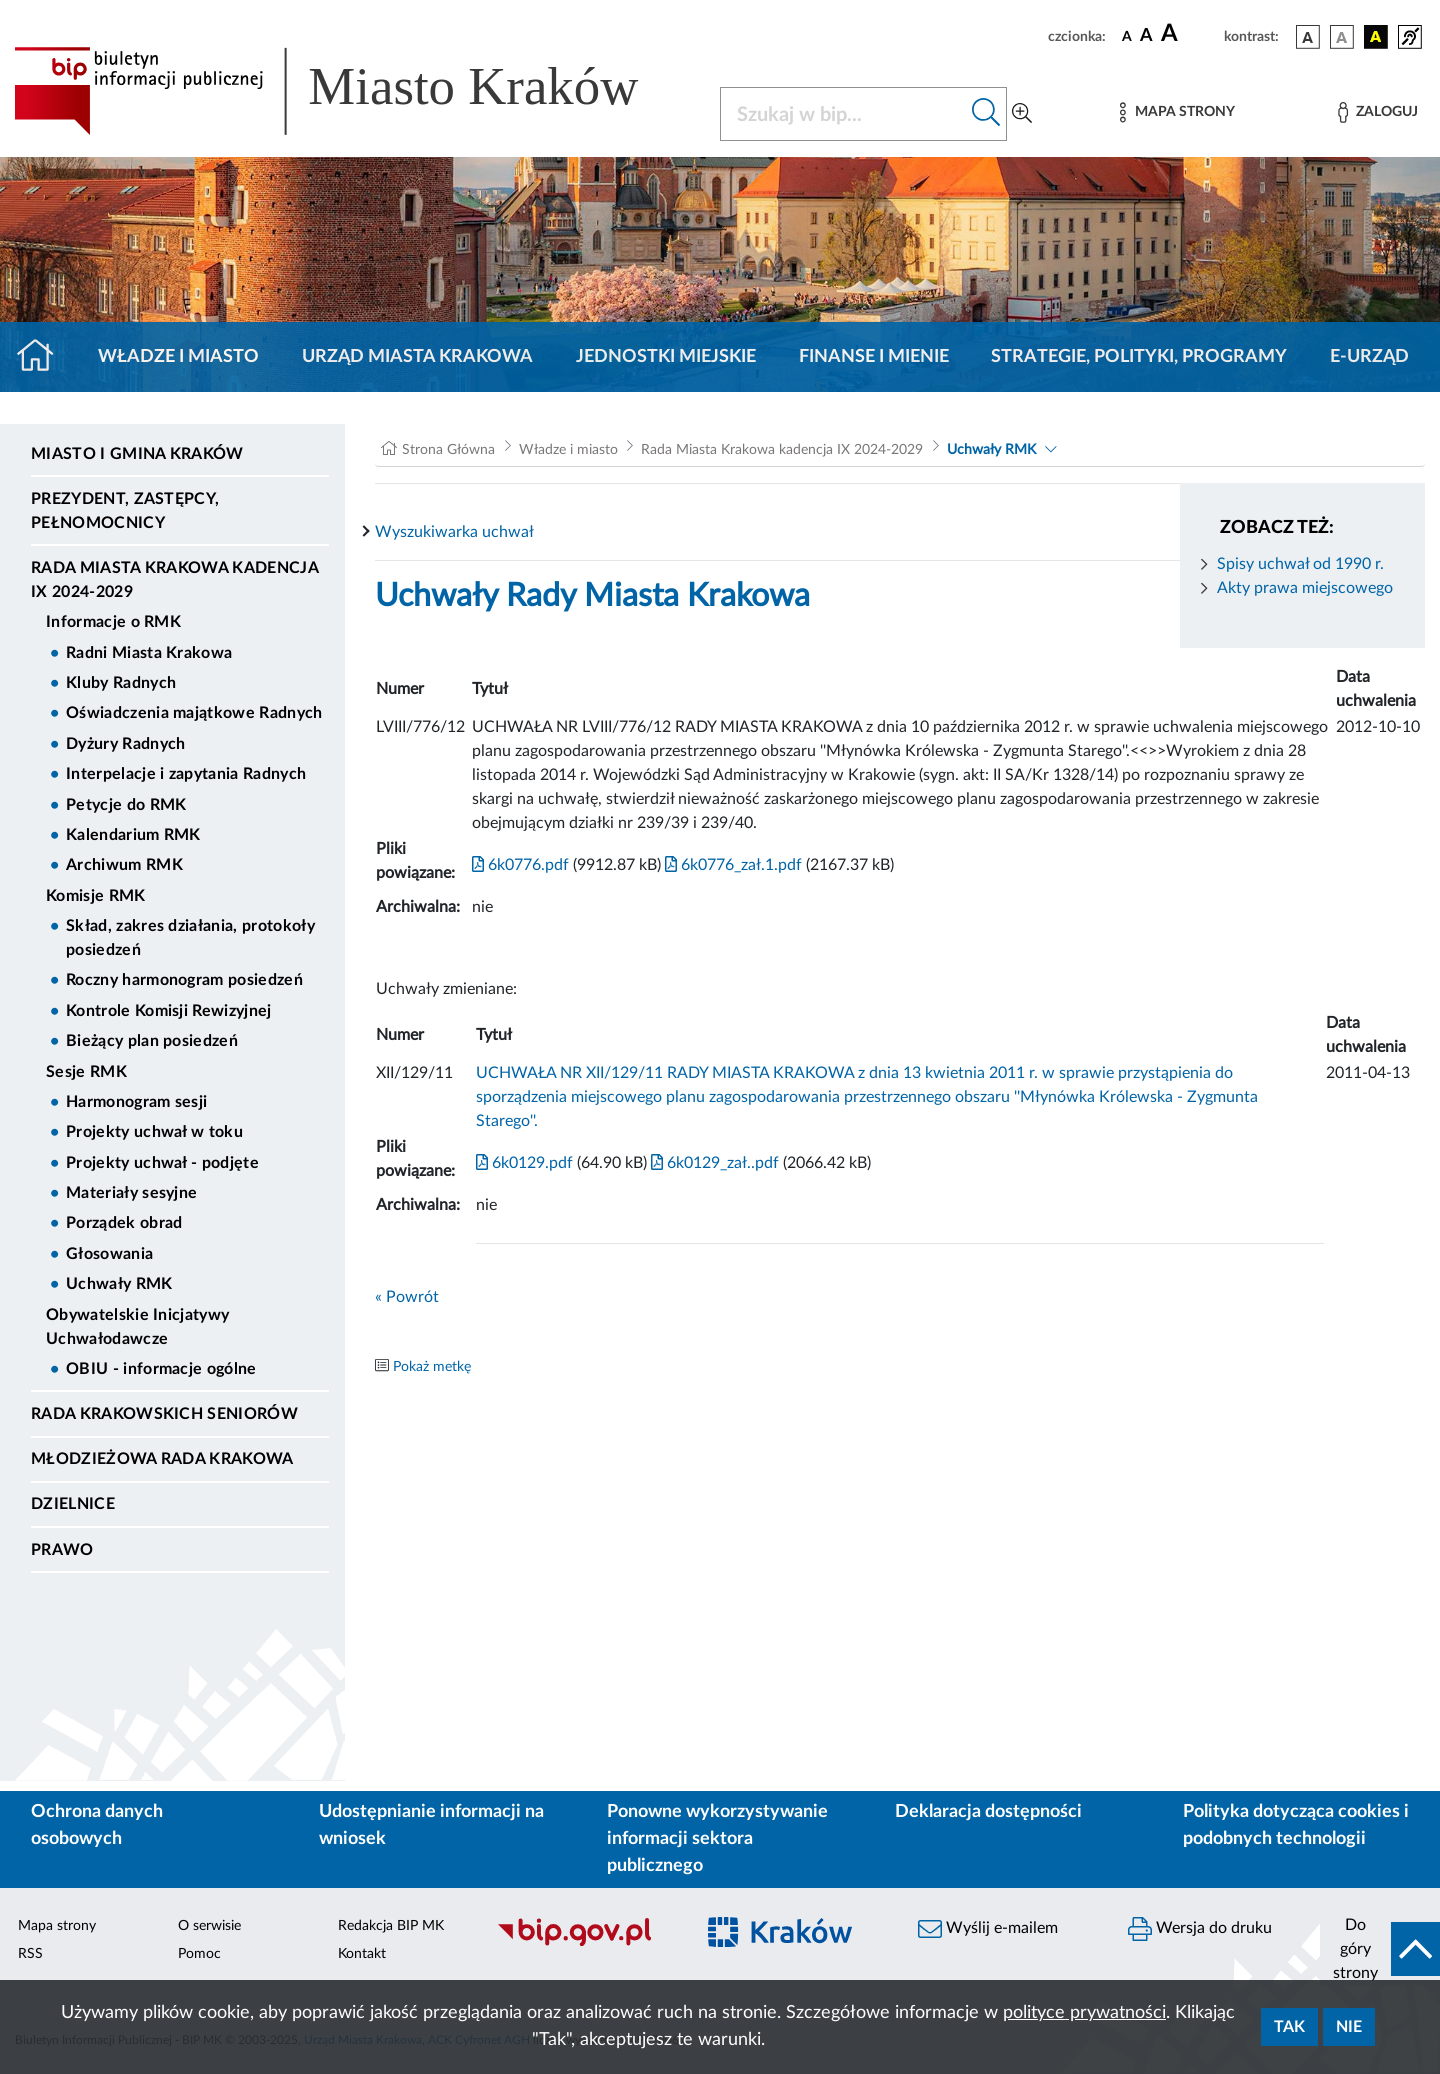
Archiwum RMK (124, 865)
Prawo (62, 1550)
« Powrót (407, 1297)
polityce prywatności (1084, 2013)
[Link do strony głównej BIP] (355, 91)
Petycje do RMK (126, 805)
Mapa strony (57, 1926)
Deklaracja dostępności (988, 1812)
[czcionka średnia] (1146, 36)
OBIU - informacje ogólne (161, 1369)
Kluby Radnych (121, 683)
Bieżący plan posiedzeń (152, 1041)
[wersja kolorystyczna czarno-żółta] (1376, 37)
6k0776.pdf (520, 865)
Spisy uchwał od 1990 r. (1300, 564)
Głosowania (109, 1254)
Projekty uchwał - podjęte (162, 1163)
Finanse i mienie (874, 357)
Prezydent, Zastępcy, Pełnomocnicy (125, 511)
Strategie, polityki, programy (1139, 357)
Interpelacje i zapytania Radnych (186, 774)
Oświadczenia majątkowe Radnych (194, 713)
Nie (1349, 2027)
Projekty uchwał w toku (154, 1132)
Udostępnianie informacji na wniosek (431, 1825)
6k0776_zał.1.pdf (731, 865)
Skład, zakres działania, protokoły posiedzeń (190, 938)
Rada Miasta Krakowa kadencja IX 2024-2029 (174, 580)
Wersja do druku (1200, 1929)
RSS (30, 1954)
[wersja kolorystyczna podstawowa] (1308, 37)
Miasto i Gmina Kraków (137, 454)
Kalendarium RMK (133, 835)
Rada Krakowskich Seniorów (164, 1414)
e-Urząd (1369, 357)
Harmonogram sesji (136, 1102)
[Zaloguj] (1378, 112)
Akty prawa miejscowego (1305, 588)
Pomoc (199, 1954)
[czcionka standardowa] (1127, 36)
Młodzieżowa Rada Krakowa (162, 1459)
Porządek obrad (124, 1223)
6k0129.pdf (524, 1163)
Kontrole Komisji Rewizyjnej (169, 1011)
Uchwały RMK (119, 1284)
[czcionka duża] (1189, 34)
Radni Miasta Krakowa (149, 653)
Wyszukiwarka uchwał (454, 532)
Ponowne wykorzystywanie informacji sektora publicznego (717, 1839)
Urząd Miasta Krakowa (417, 357)
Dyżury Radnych (125, 744)
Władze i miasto (178, 357)
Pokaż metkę (432, 1367)
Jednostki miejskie (666, 357)
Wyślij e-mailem (988, 1929)
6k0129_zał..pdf (713, 1163)
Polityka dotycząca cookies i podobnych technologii (1296, 1825)
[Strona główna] (43, 357)
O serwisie (209, 1926)
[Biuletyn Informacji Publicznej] (585, 1943)
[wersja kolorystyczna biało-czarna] (1342, 37)
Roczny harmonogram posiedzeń (184, 980)
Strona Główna (448, 450)
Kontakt (362, 1954)
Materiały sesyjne (131, 1193)
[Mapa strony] (1177, 112)
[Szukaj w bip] (986, 114)
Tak (1289, 2027)
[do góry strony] (1380, 1949)
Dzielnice (73, 1504)
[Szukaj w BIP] (843, 114)
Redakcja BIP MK (391, 1926)
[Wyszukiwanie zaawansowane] (1022, 114)
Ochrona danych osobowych (97, 1825)
